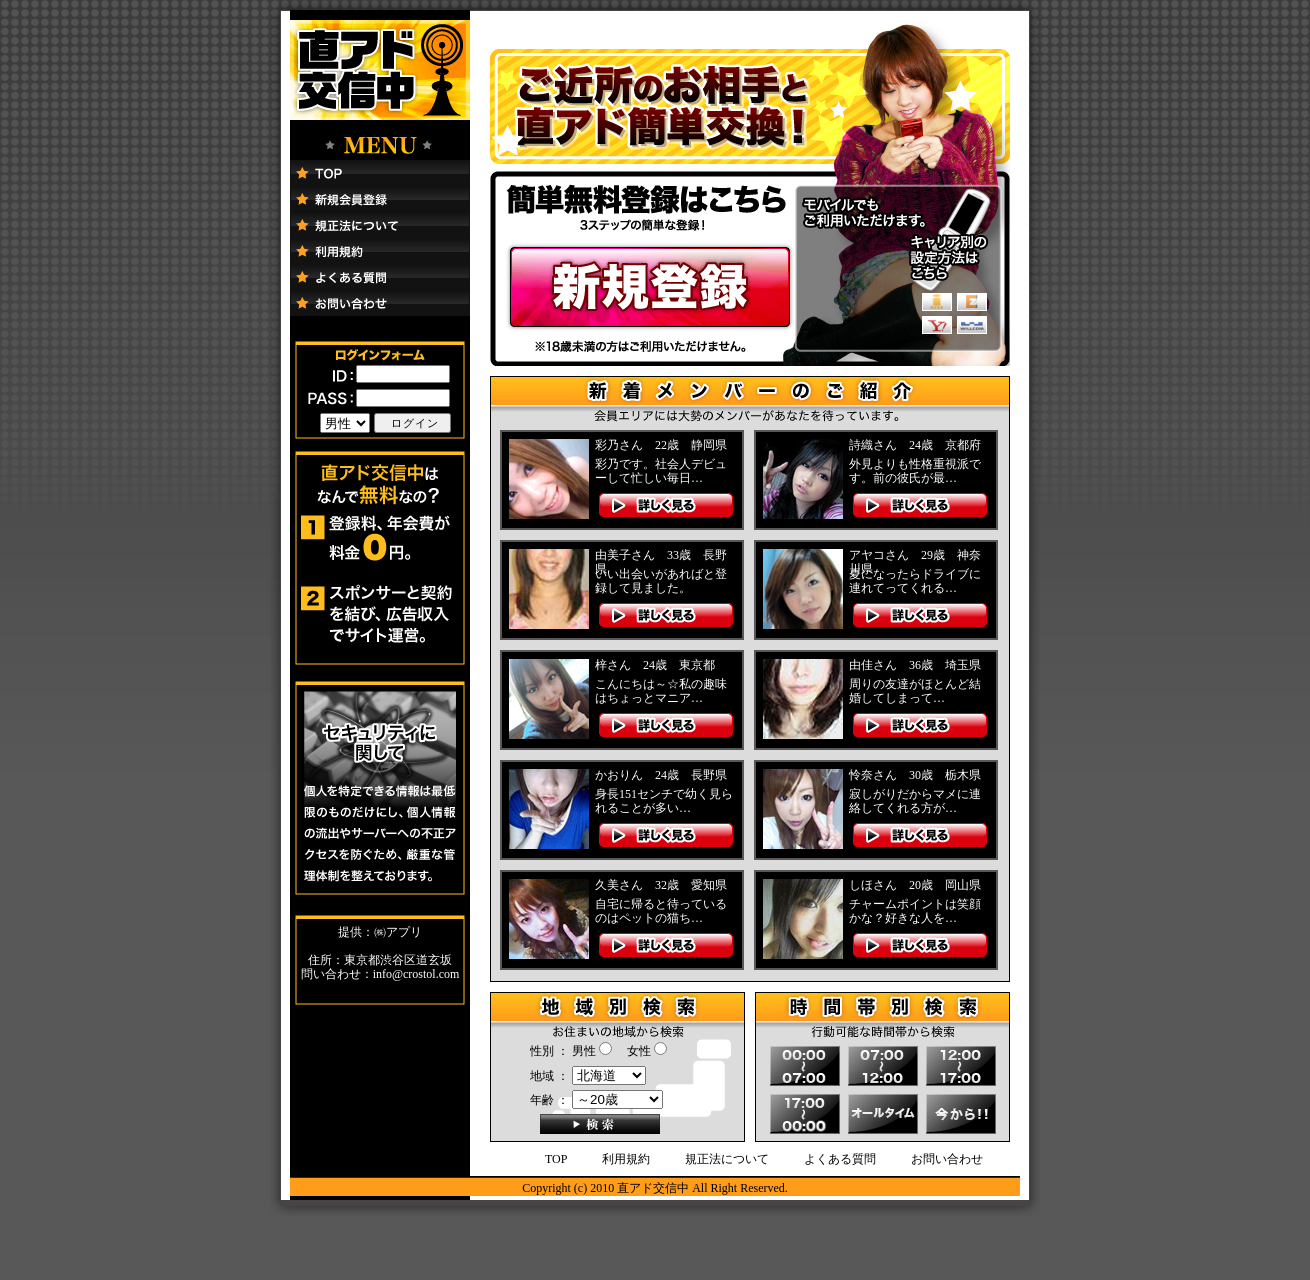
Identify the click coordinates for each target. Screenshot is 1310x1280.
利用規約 (626, 1159)
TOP (556, 1159)
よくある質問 (840, 1159)
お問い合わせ (947, 1159)
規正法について (727, 1159)
